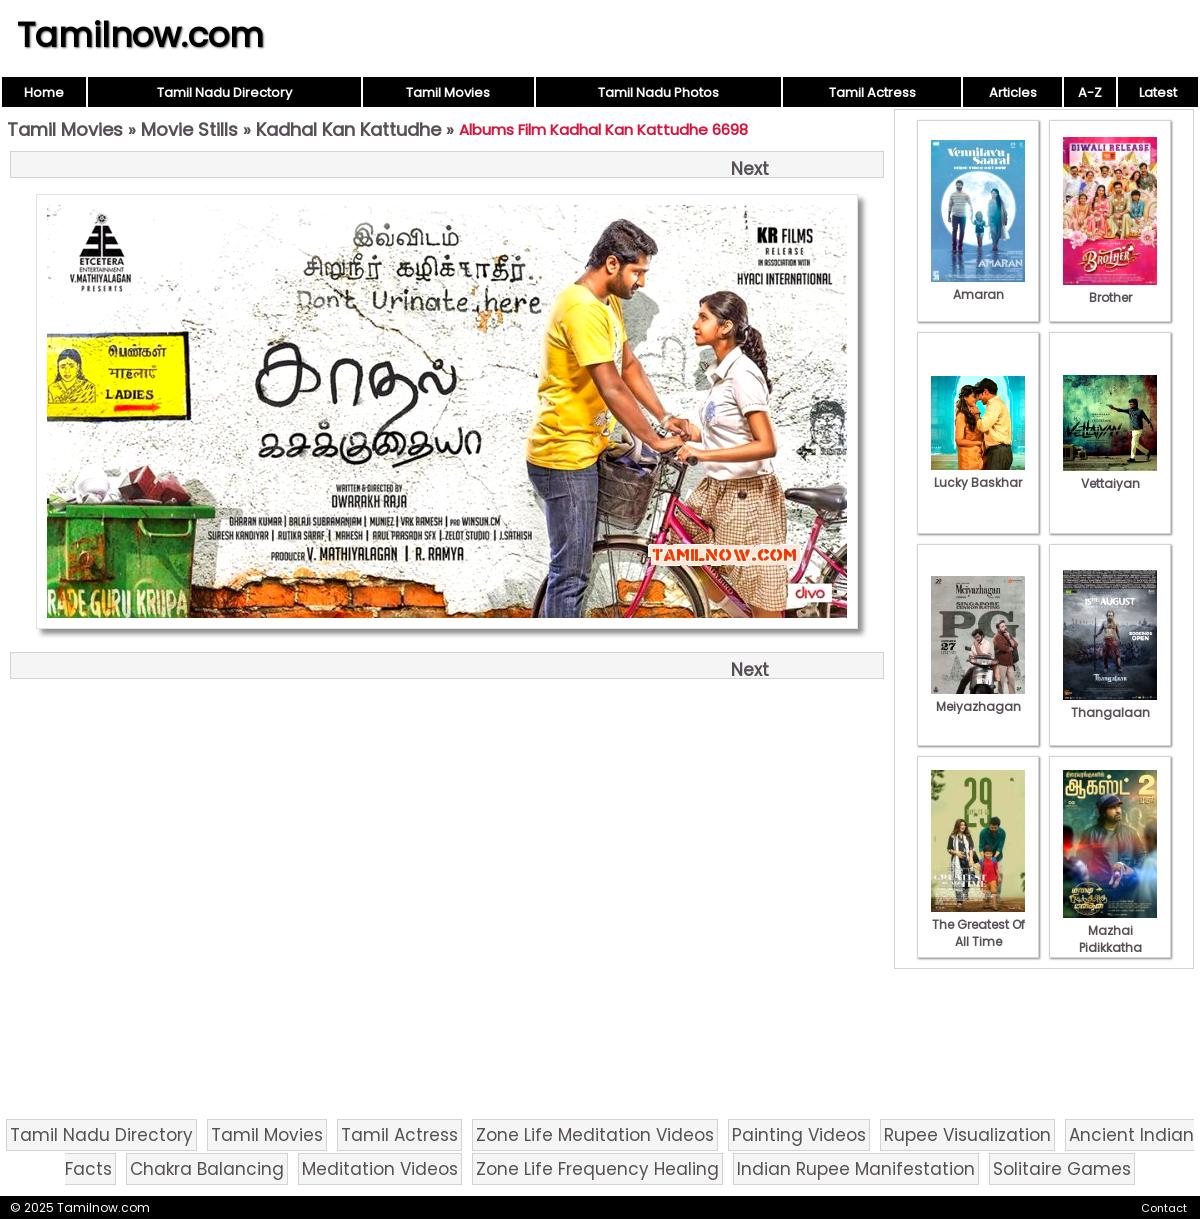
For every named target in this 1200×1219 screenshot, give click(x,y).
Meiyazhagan (978, 698)
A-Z (1090, 92)
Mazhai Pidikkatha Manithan (1110, 939)
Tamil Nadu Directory (224, 92)
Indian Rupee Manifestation (856, 1169)
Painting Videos (799, 1135)
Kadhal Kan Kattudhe (348, 129)
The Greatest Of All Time (978, 924)
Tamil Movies (448, 92)
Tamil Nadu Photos (658, 92)
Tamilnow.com (140, 35)
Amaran (978, 286)
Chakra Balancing (207, 1169)
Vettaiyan (1110, 475)
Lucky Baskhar (978, 474)
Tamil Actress (872, 92)
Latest (1158, 92)
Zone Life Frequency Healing (597, 1169)
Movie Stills (189, 129)
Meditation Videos (380, 1169)
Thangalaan (1110, 704)
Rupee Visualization (967, 1135)
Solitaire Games (1062, 1169)
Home (44, 92)
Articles (1013, 92)
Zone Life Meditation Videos (595, 1135)
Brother (1110, 289)
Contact (1164, 1208)
